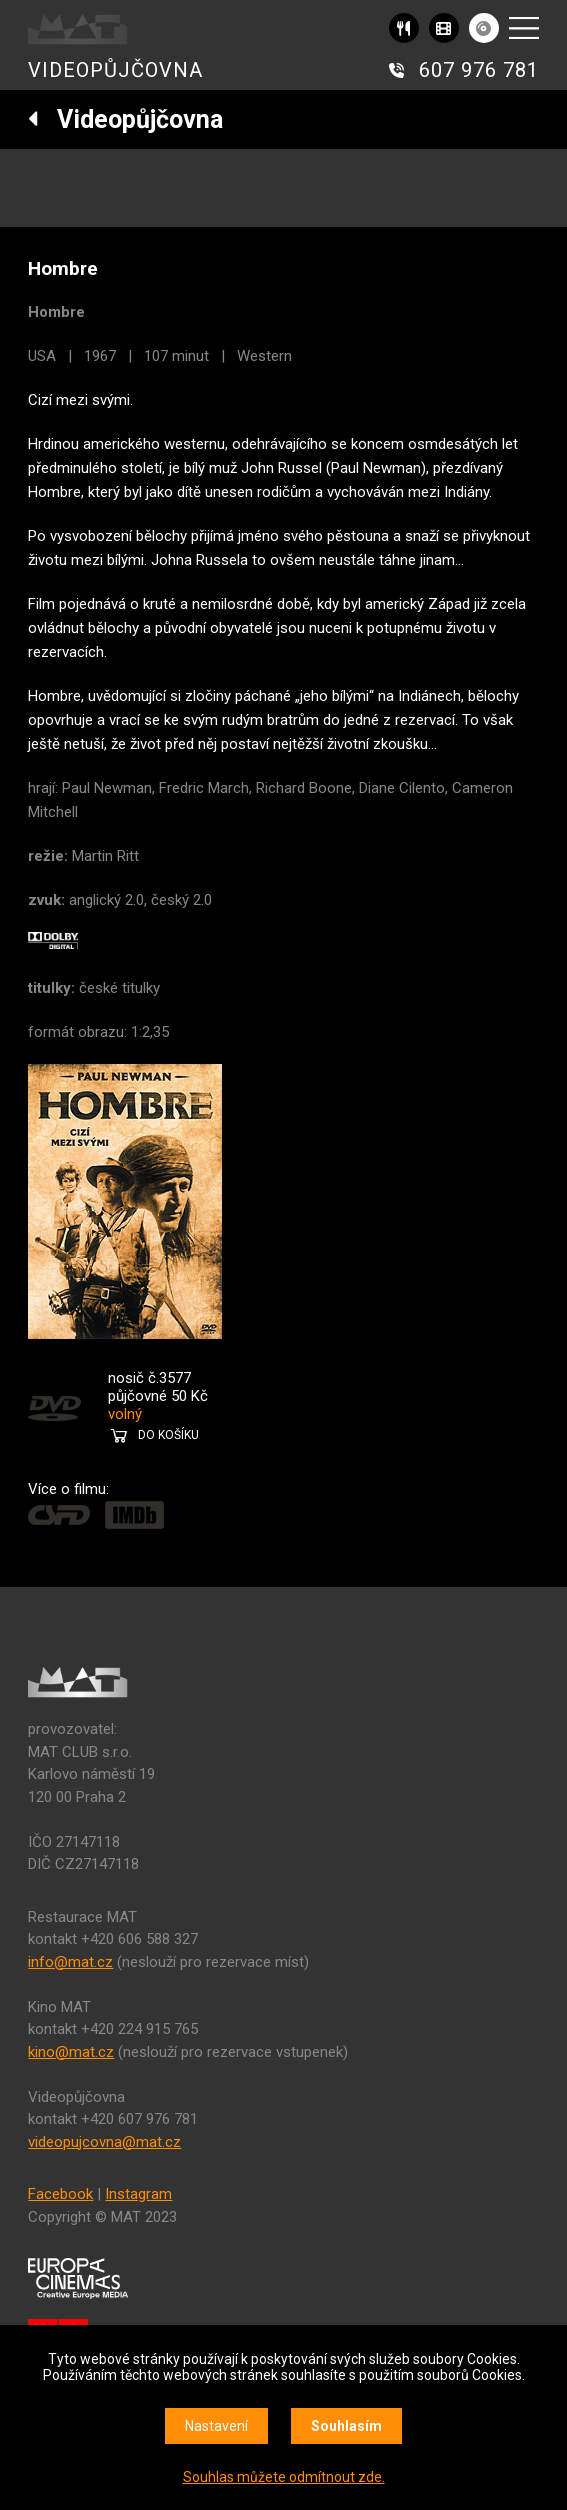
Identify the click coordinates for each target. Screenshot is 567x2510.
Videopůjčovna (125, 119)
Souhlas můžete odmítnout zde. (284, 2477)
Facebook (60, 2194)
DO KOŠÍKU (168, 1435)
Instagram (138, 2194)
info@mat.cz (70, 1962)
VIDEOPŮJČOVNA (115, 70)
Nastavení (216, 2426)
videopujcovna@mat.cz (104, 2142)
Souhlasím (346, 2426)
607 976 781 (479, 70)
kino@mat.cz (71, 2052)
